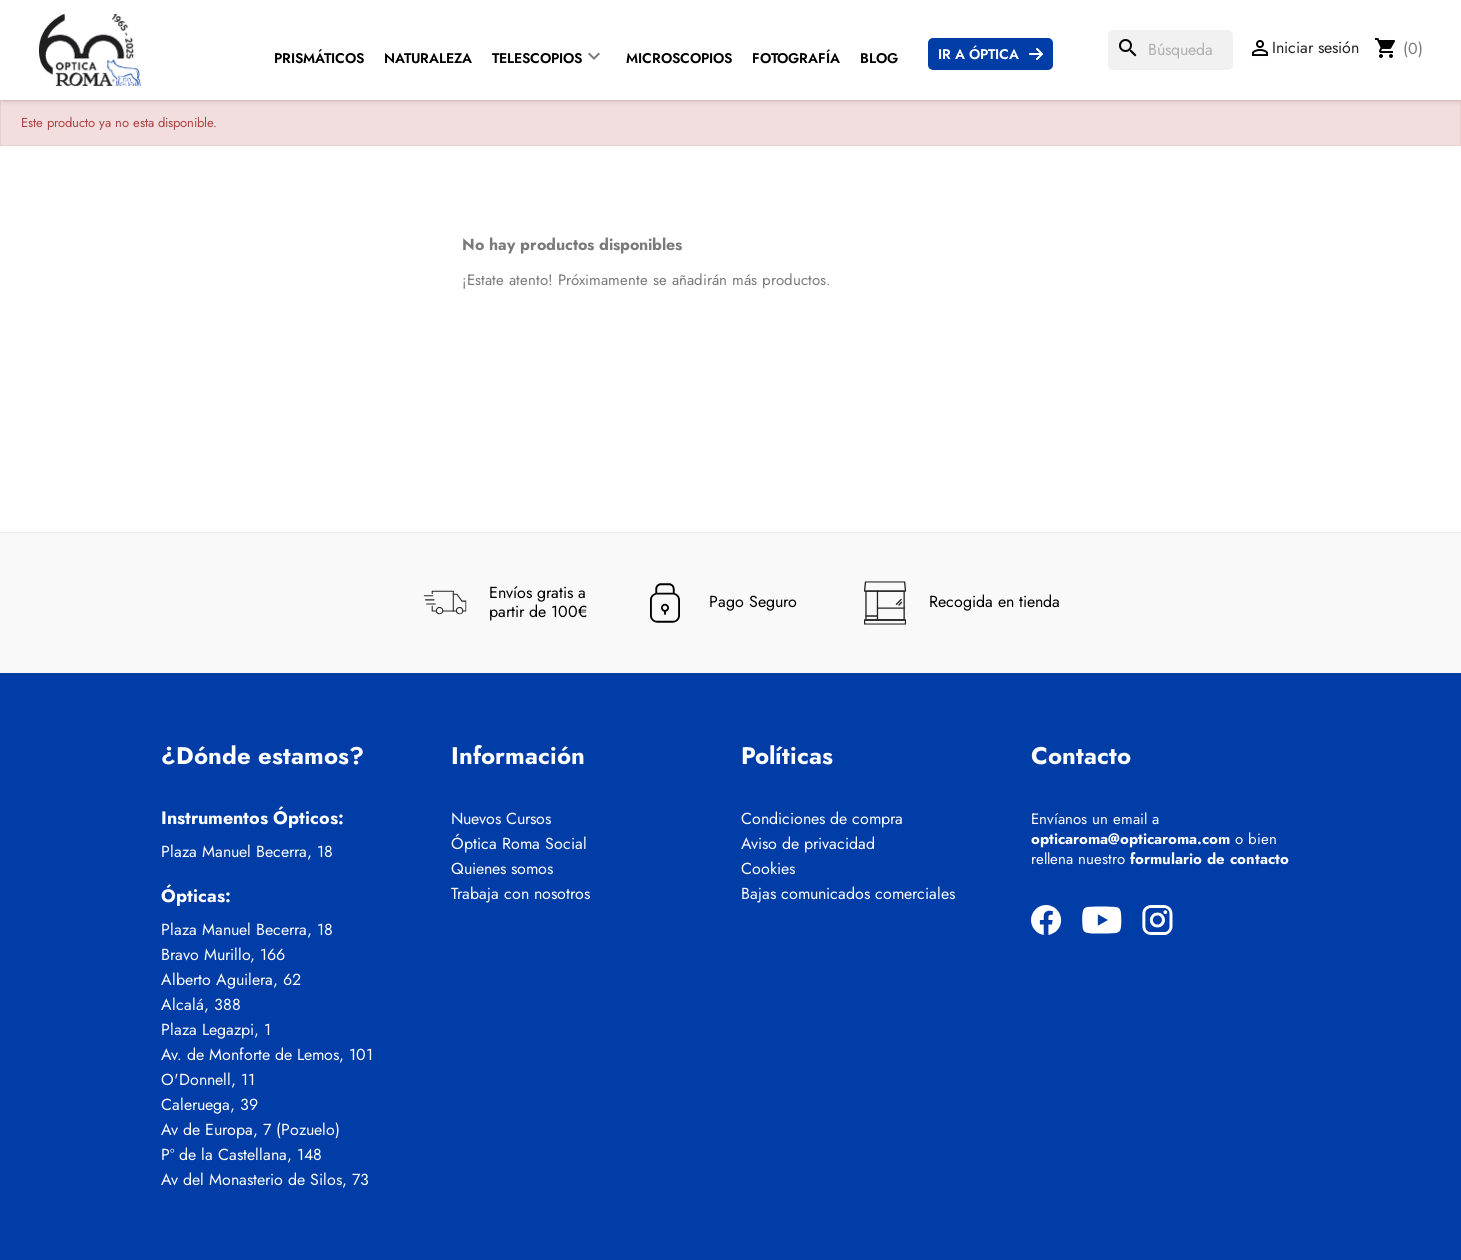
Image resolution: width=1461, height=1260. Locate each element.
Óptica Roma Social (519, 844)
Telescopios (537, 58)
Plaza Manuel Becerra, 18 (247, 852)
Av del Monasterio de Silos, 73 (265, 1180)
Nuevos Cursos (501, 819)
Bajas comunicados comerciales (848, 894)
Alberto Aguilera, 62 (231, 980)
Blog (879, 58)
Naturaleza (428, 58)
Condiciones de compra (822, 819)
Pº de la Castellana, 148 (241, 1155)
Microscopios (679, 58)
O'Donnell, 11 (208, 1080)
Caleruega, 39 (209, 1105)
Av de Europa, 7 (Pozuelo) (250, 1130)
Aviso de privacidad (808, 844)
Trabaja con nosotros (520, 894)
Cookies (768, 869)
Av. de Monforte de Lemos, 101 (267, 1055)
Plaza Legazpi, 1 (216, 1030)
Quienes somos (502, 869)
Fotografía (796, 58)
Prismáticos (319, 58)
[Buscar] (1170, 50)
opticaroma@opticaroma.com (1130, 839)
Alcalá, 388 (201, 1005)
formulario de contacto (1209, 859)
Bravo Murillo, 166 (223, 955)
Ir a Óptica (978, 54)
